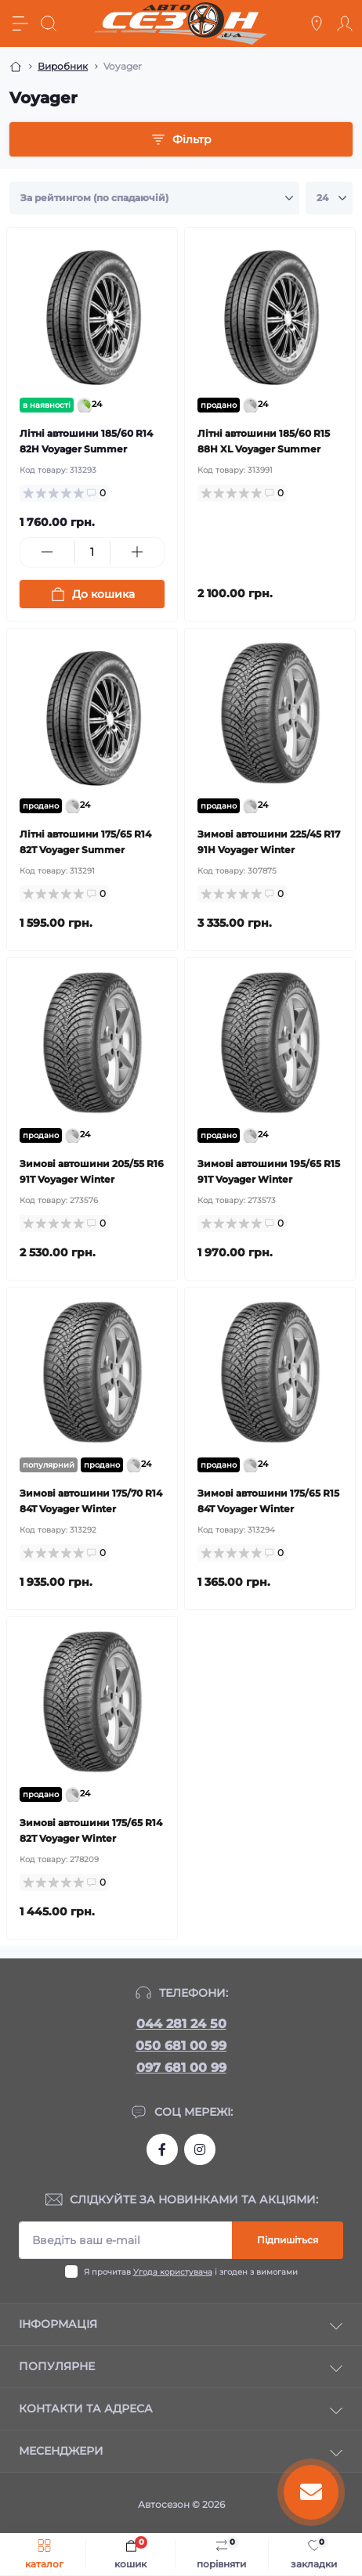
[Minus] (47, 552)
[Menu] (20, 23)
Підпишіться (287, 2240)
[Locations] (316, 23)
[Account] (345, 23)
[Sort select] (154, 198)
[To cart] (92, 594)
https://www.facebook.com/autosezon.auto (162, 2149)
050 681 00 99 (181, 2045)
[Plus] (137, 552)
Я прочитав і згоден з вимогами (191, 2272)
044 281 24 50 (181, 2023)
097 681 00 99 (181, 2067)
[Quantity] (92, 552)
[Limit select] (329, 198)
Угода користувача (172, 2272)
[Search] (48, 23)
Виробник (63, 66)
